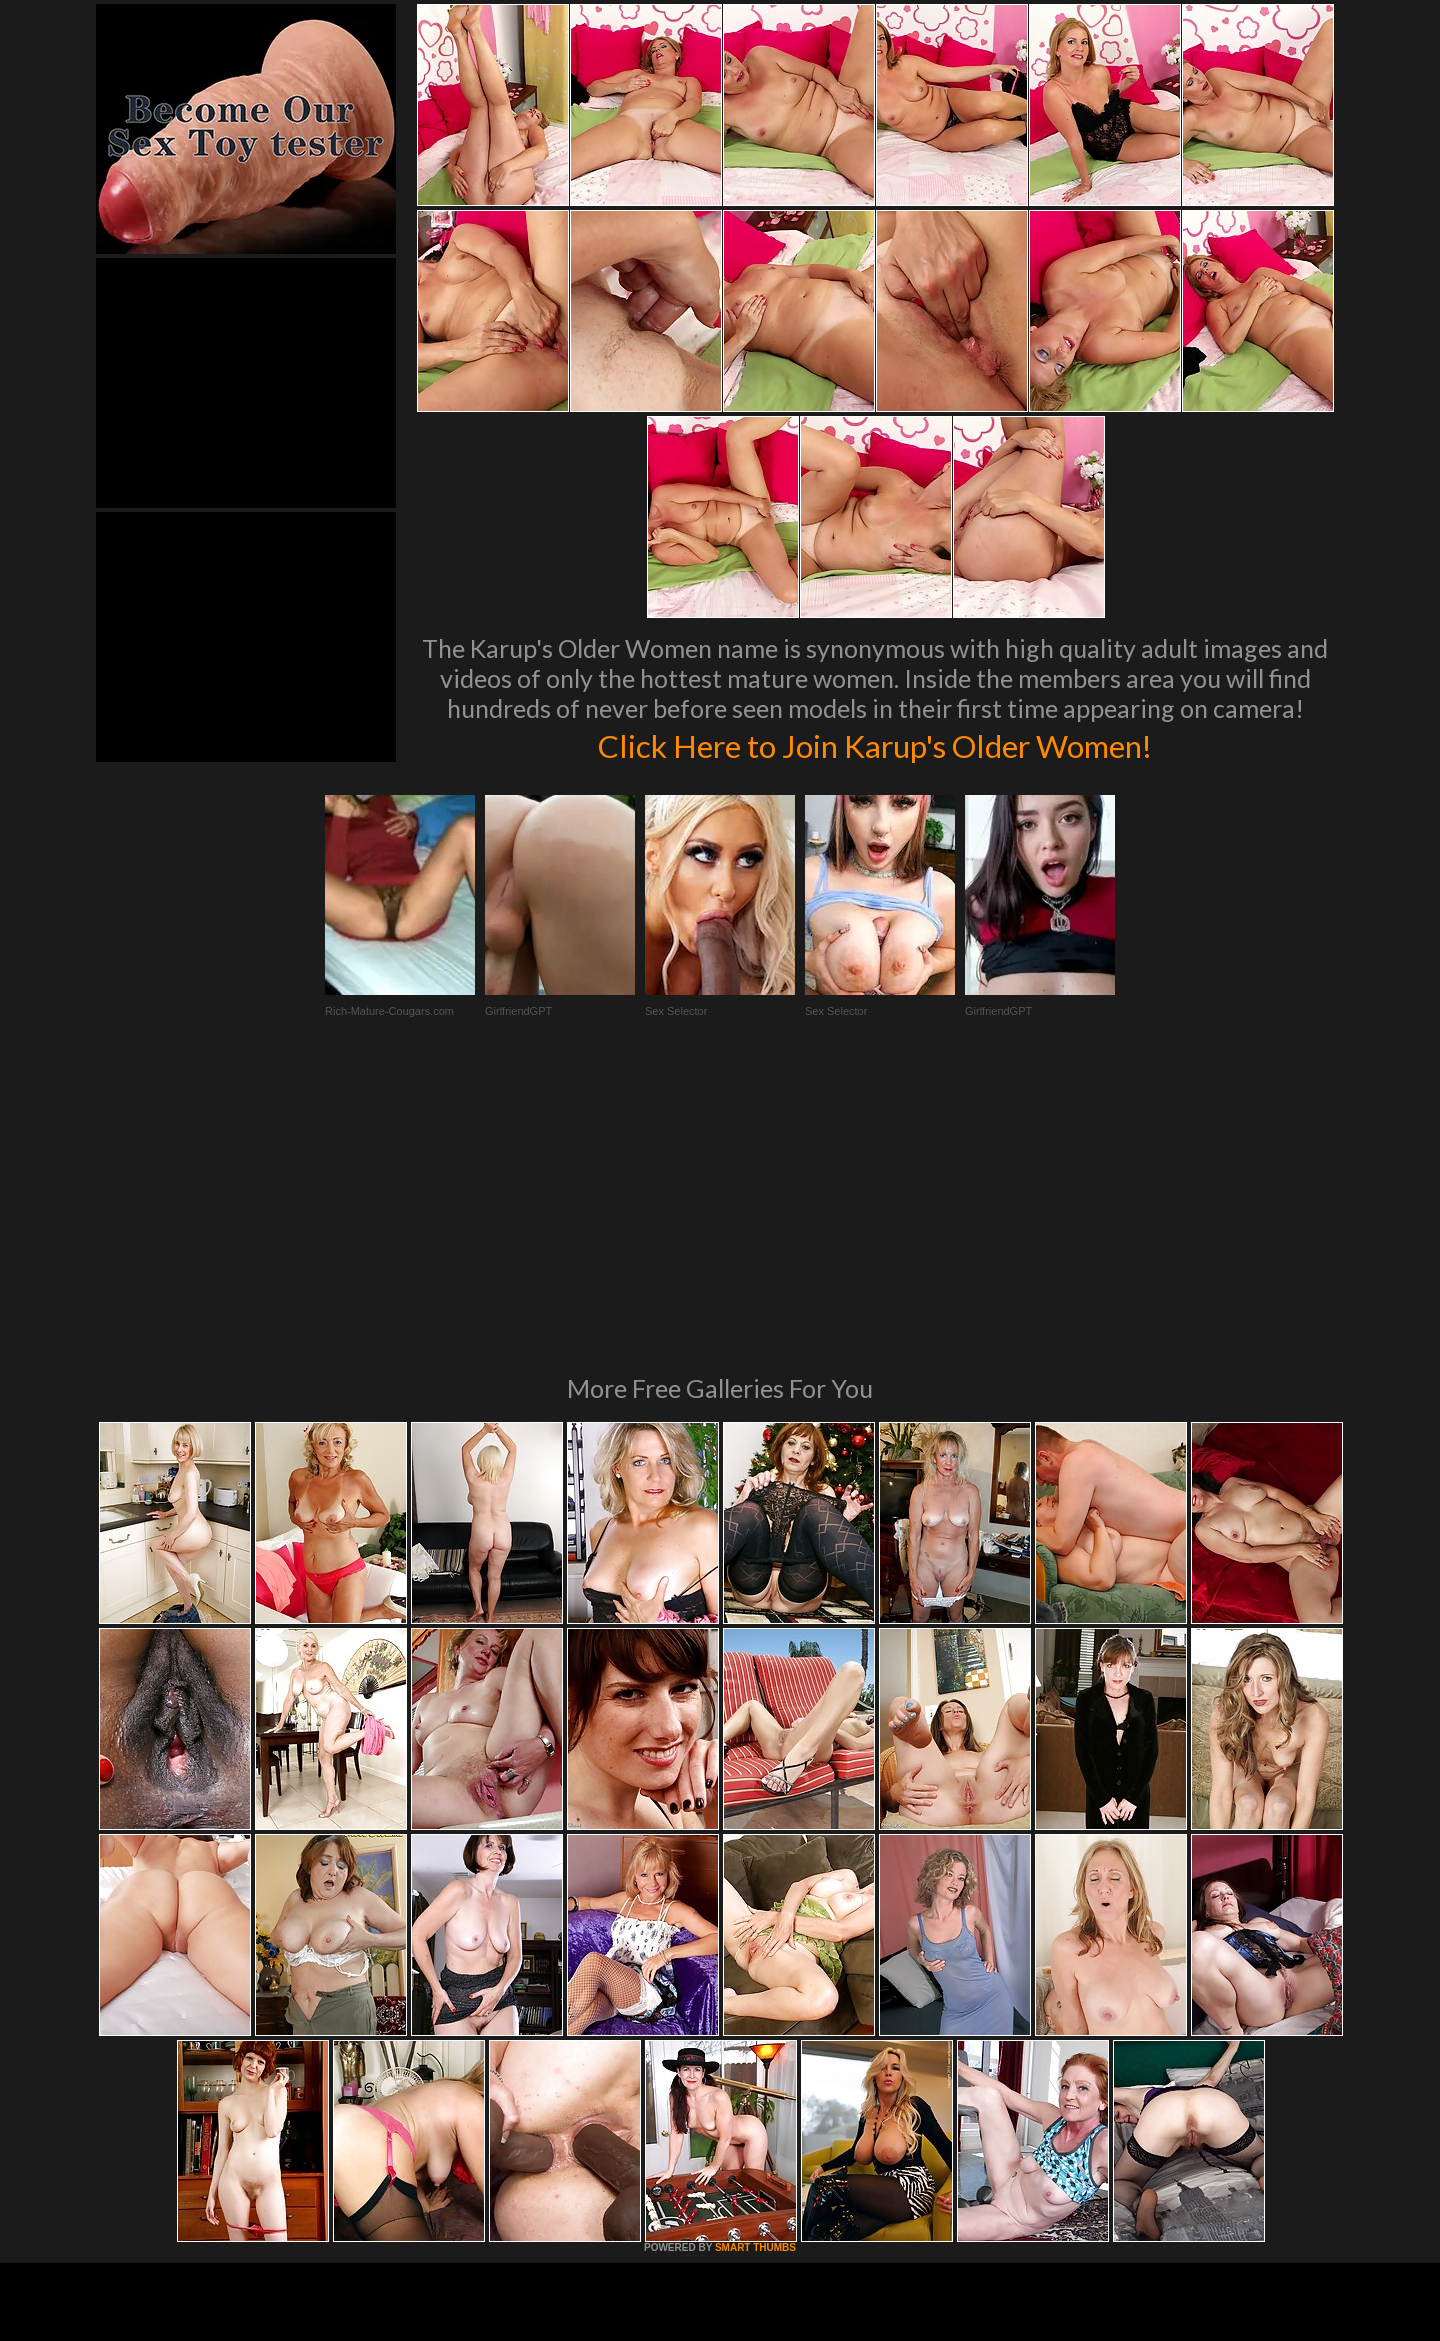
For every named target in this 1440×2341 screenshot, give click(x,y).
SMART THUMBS (755, 1974)
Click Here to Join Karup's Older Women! (875, 744)
